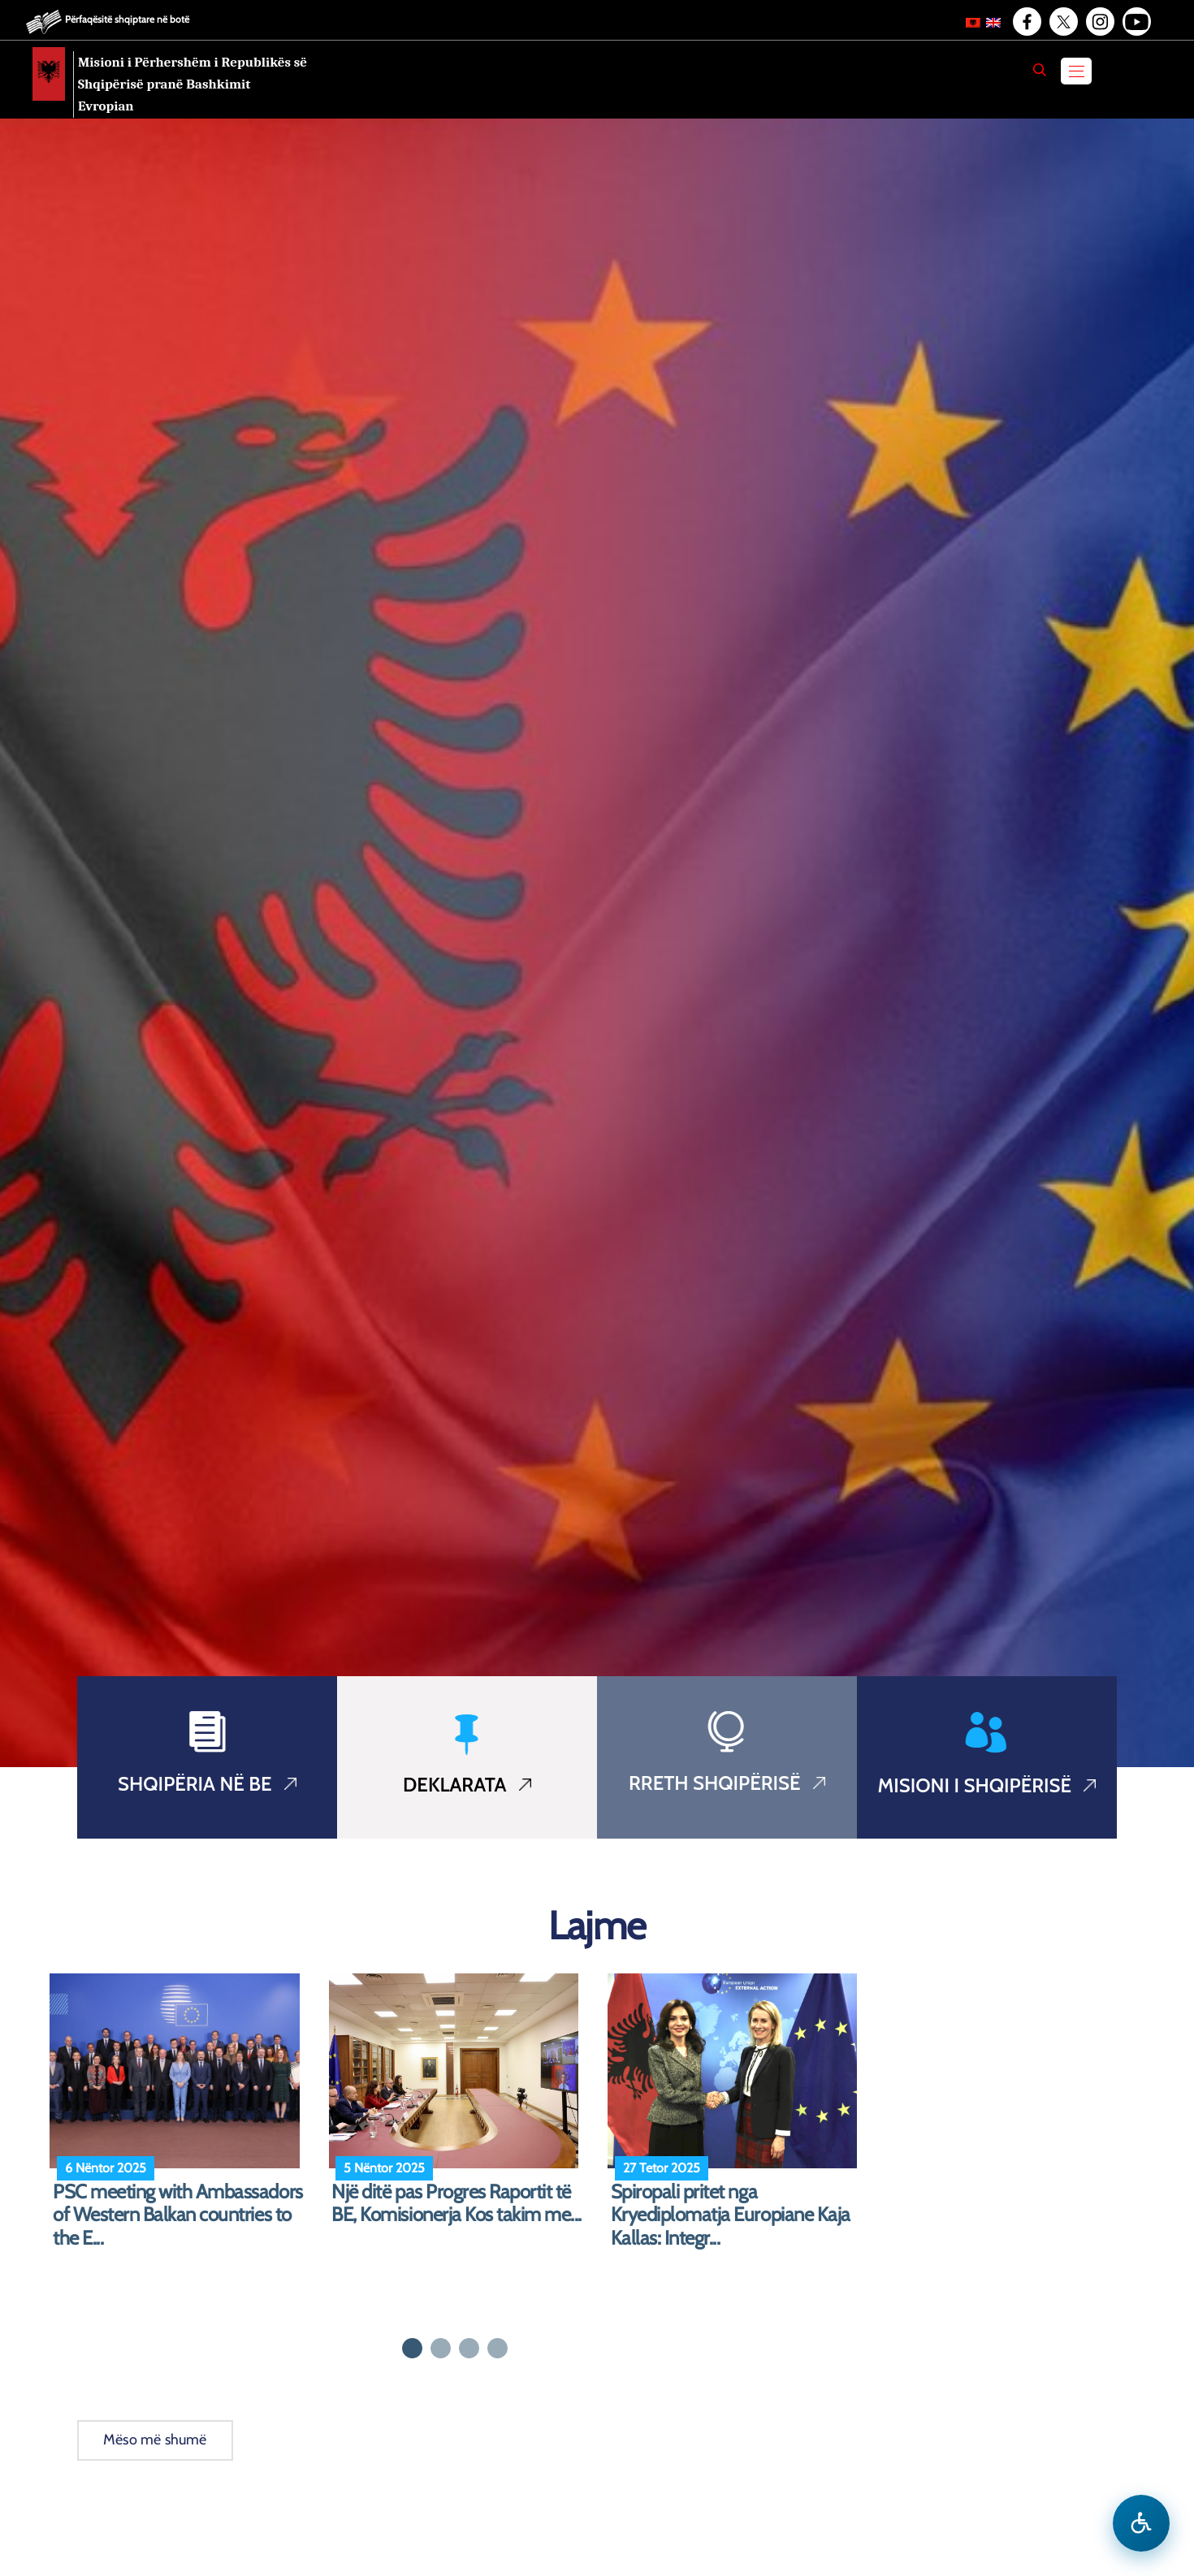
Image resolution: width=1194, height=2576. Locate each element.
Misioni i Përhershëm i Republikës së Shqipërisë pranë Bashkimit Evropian (192, 84)
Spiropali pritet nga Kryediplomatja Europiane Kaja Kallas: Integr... (730, 2215)
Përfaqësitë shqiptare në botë (127, 19)
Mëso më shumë (155, 2439)
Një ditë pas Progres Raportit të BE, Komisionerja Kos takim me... (456, 2204)
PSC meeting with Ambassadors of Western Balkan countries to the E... (178, 2215)
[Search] (1039, 70)
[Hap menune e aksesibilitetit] (1141, 2523)
